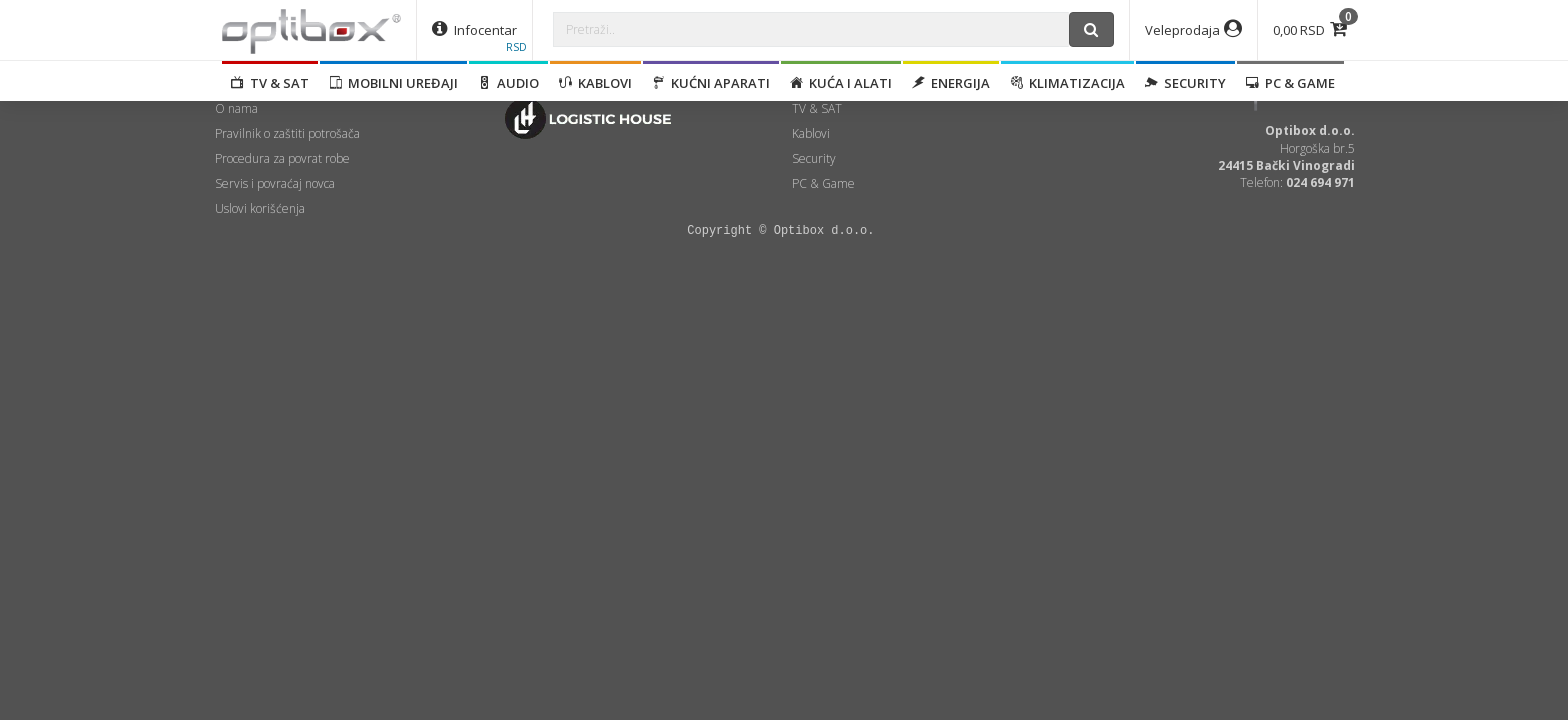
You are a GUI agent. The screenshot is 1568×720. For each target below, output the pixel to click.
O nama (236, 108)
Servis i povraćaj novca (275, 183)
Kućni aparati (711, 83)
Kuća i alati (841, 83)
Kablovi (595, 83)
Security (1185, 83)
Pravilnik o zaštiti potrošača (287, 133)
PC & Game (1290, 83)
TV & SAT (270, 83)
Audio (508, 83)
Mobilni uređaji (393, 83)
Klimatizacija (1067, 83)
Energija (951, 83)
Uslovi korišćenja (260, 208)
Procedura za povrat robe (282, 158)
